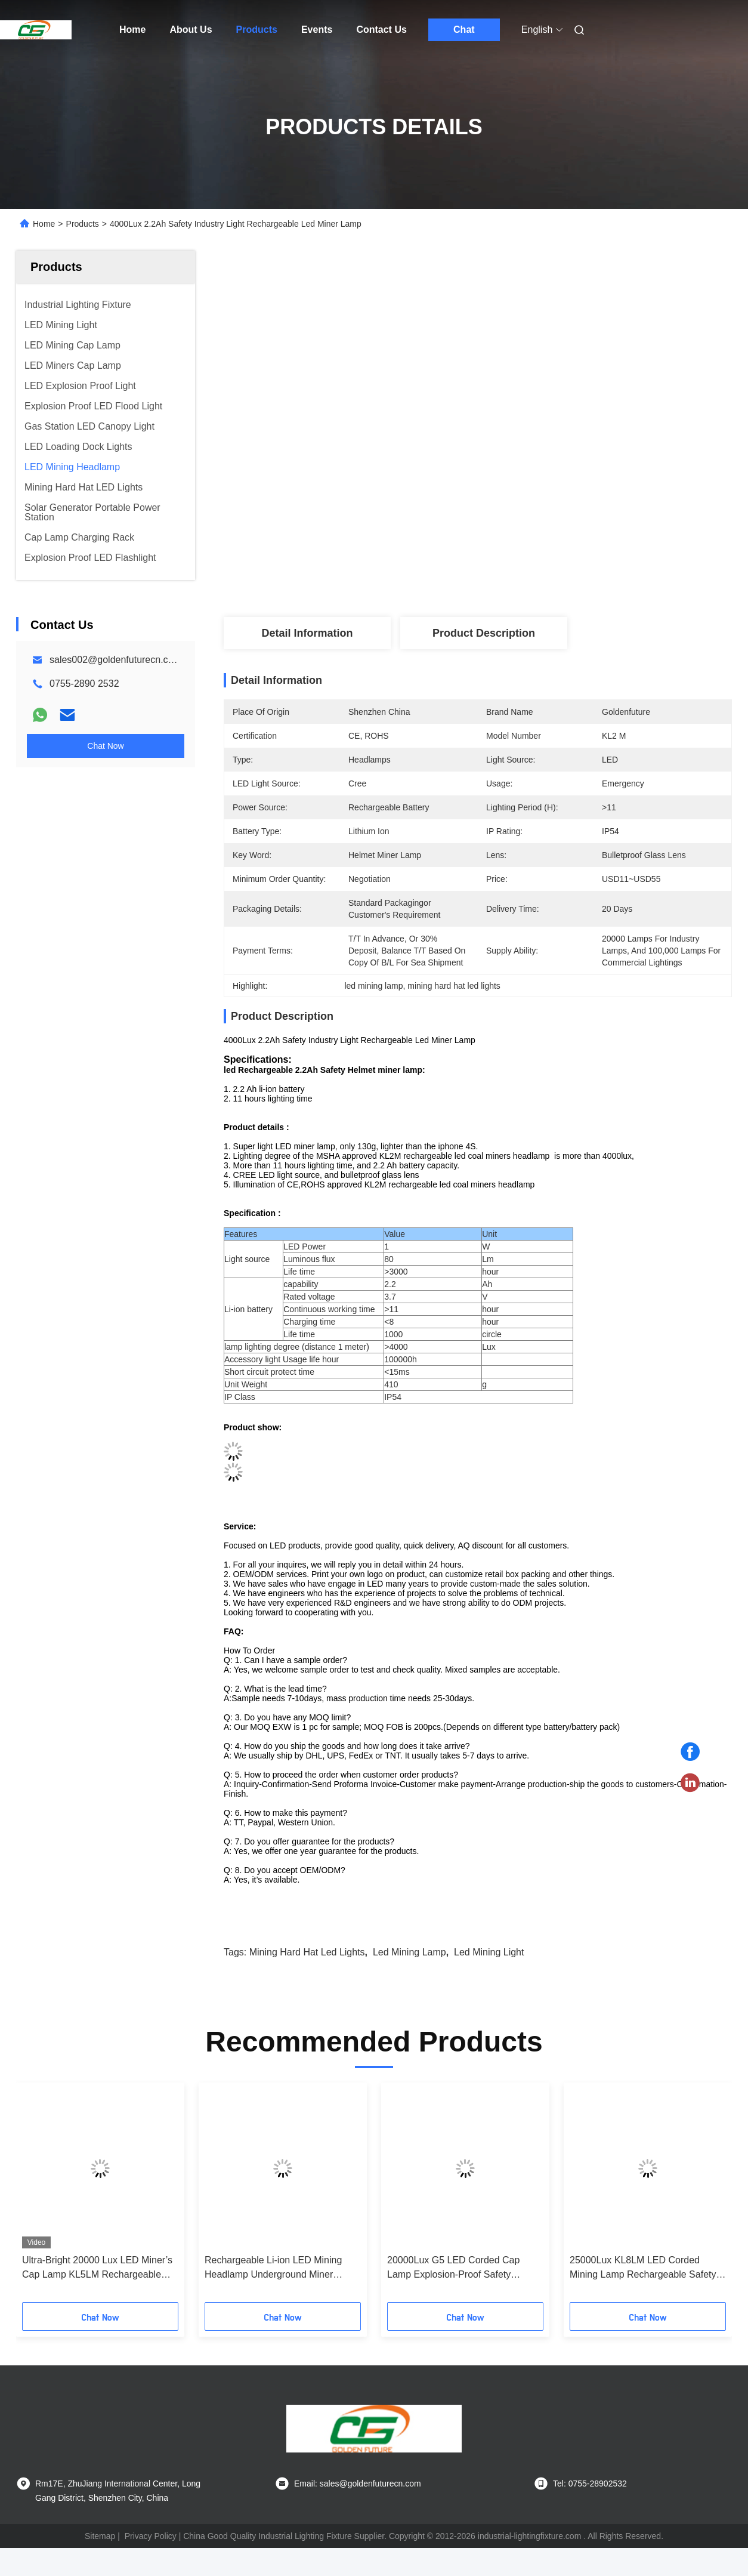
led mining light (489, 1952)
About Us (190, 29)
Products (256, 29)
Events (316, 29)
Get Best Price (540, 577)
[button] (41, 2196)
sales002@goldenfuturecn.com (115, 660)
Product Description (483, 633)
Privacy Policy (151, 2536)
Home (132, 29)
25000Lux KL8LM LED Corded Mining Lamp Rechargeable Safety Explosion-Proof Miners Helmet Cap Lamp (645, 2268)
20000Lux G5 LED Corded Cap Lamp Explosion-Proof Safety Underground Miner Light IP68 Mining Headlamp (453, 2268)
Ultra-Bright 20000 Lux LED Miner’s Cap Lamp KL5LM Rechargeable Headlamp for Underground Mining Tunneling (97, 2268)
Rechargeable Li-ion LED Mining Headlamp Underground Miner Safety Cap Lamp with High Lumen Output (278, 2268)
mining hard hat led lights (307, 1952)
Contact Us (381, 29)
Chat (464, 29)
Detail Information (307, 633)
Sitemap (100, 2536)
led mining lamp (409, 1952)
